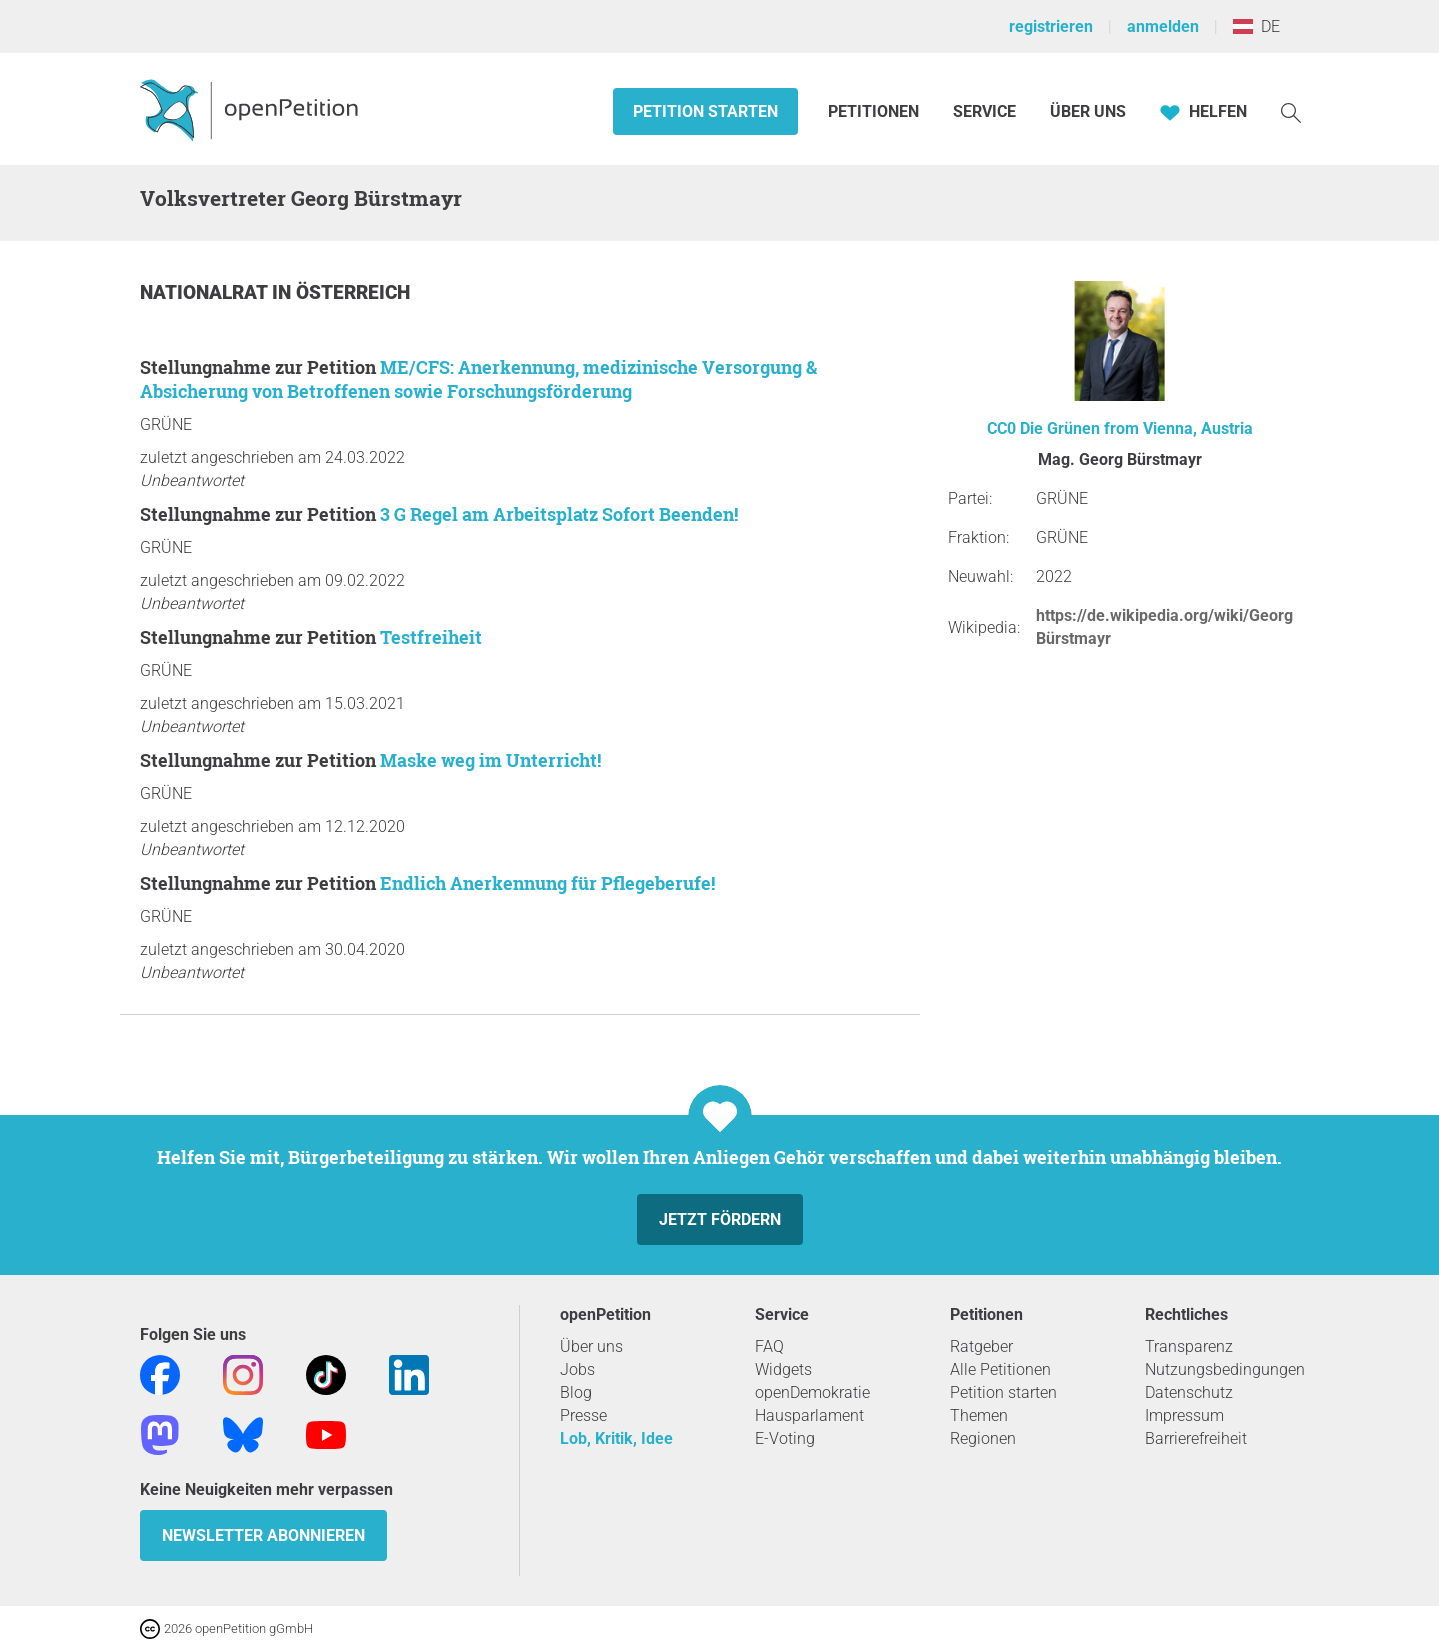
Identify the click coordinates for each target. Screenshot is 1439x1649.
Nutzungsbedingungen (1225, 1369)
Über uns (591, 1346)
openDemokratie (812, 1392)
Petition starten (705, 111)
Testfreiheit (431, 637)
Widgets (783, 1369)
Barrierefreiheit (1196, 1438)
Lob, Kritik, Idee (616, 1438)
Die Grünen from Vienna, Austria (1136, 428)
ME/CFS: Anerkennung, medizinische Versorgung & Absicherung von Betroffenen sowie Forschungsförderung (478, 379)
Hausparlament (809, 1415)
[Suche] (1291, 111)
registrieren (1051, 26)
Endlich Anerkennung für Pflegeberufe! (547, 883)
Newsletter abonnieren (263, 1535)
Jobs (577, 1369)
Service (984, 111)
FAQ (769, 1346)
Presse (583, 1415)
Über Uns (1088, 111)
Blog (576, 1392)
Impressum (1184, 1415)
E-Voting (785, 1438)
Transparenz (1189, 1346)
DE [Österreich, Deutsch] (1256, 26)
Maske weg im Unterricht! (490, 760)
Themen (979, 1415)
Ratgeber (981, 1346)
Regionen (983, 1438)
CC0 (1001, 428)
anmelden (1163, 26)
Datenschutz (1189, 1392)
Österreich (353, 292)
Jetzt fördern (720, 1219)
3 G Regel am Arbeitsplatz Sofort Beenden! (559, 514)
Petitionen (875, 111)
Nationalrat (206, 292)
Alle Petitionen (1000, 1369)
